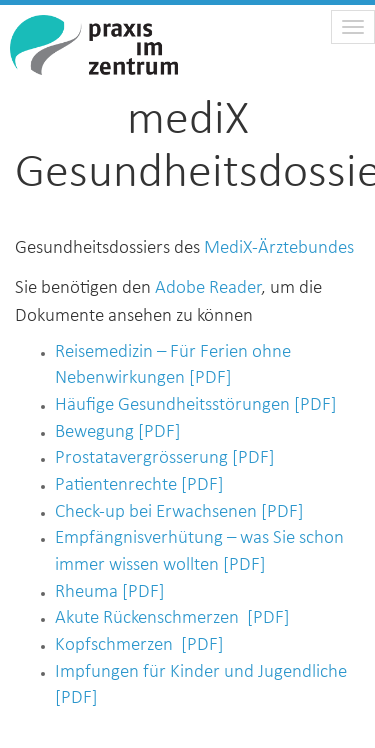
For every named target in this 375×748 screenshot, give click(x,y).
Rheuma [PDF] (110, 592)
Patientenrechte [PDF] (139, 485)
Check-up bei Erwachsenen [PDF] (179, 512)
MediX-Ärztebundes (279, 248)
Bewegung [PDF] (118, 432)
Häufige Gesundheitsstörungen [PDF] (196, 405)
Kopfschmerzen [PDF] (139, 645)
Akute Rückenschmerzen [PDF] (172, 618)
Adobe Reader (208, 288)
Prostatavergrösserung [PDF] (165, 458)
